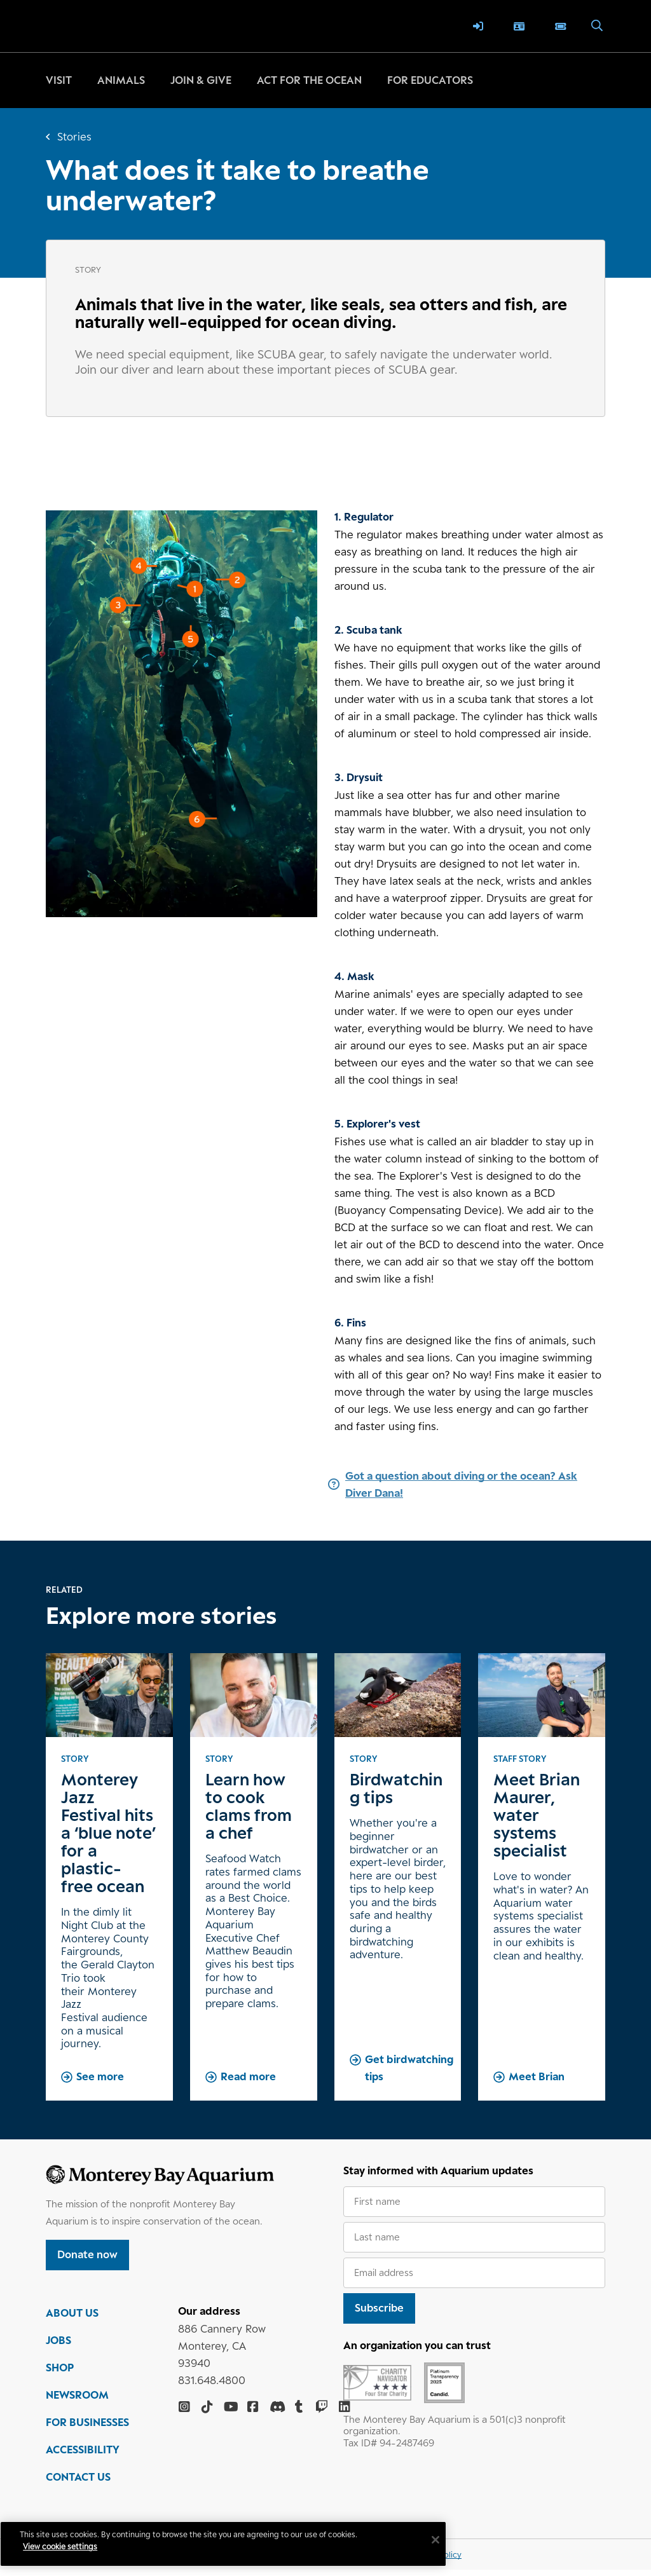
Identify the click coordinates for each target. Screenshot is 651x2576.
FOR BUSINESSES (87, 2428)
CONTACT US (78, 2483)
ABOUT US (72, 2319)
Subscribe (379, 2307)
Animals (121, 80)
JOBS (58, 2346)
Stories (74, 136)
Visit (59, 80)
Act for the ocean (309, 80)
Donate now (87, 2254)
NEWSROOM (77, 2401)
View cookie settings (69, 2546)
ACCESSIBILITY (83, 2456)
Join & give (200, 80)
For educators (430, 80)
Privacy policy (435, 2561)
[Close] (390, 2540)
